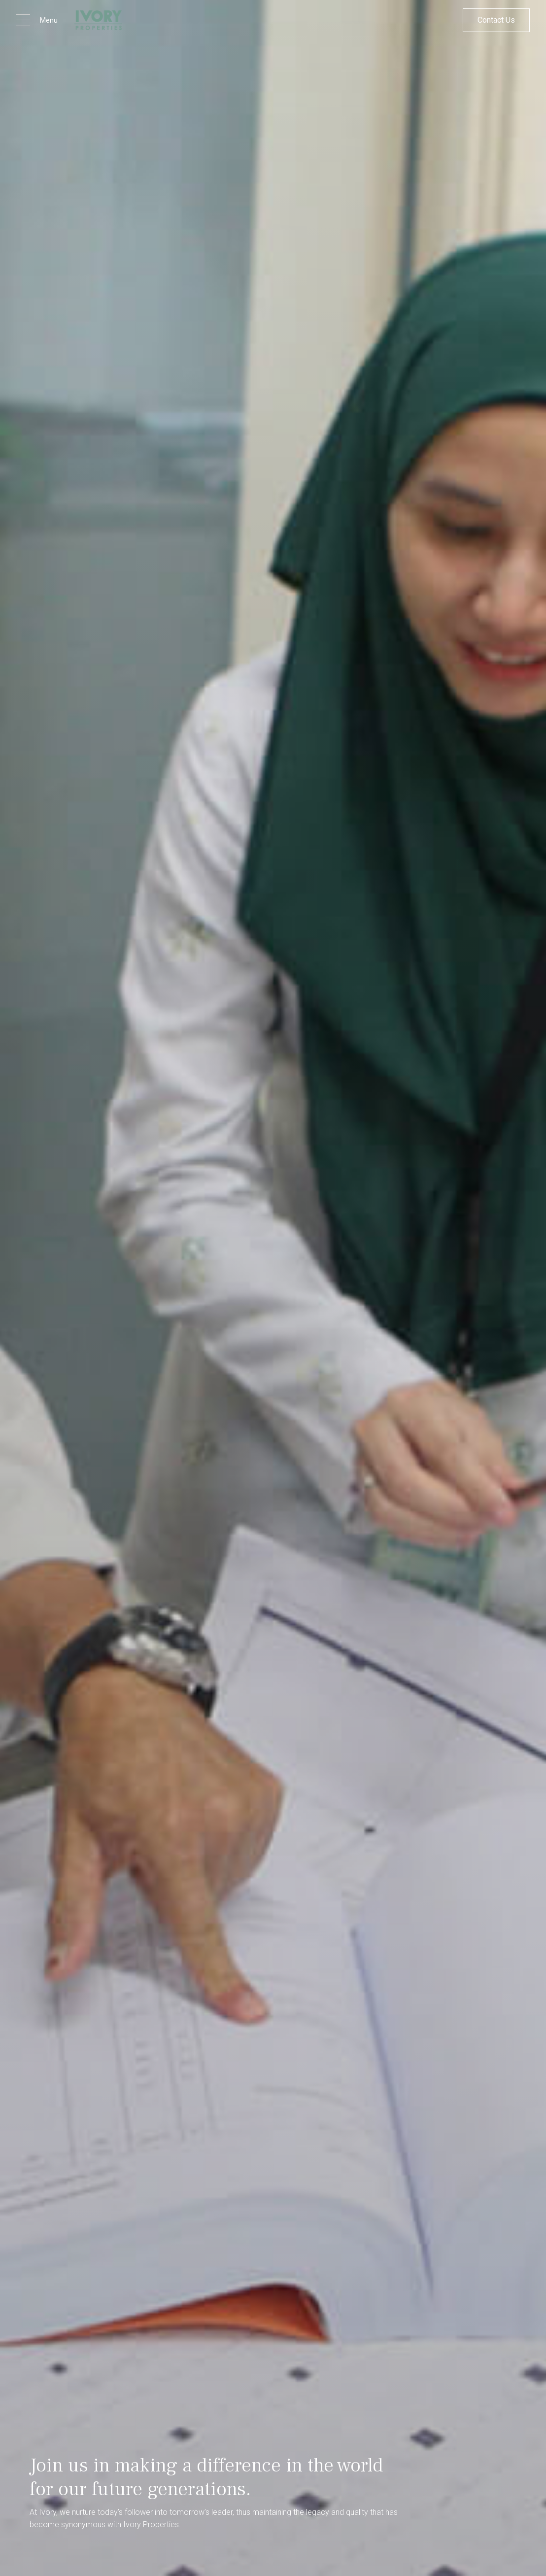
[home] (98, 20)
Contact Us (496, 20)
